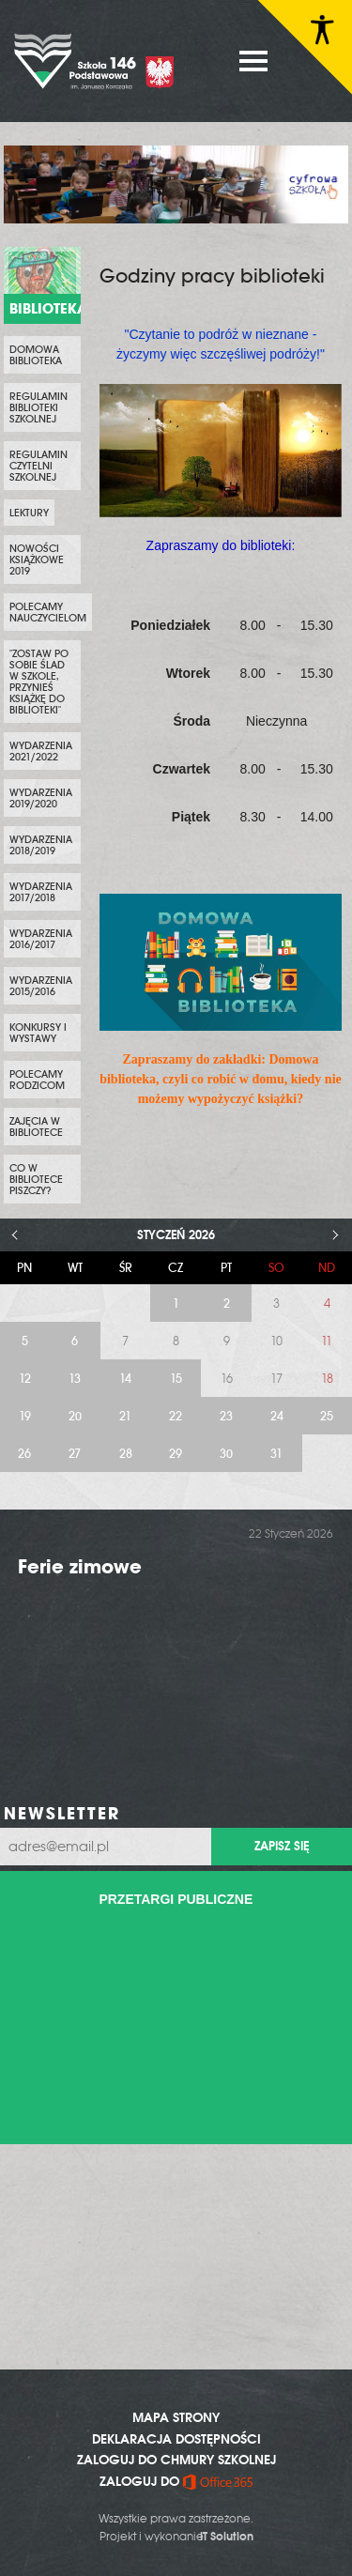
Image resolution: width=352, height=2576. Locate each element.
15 (176, 1379)
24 (276, 1416)
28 (125, 1454)
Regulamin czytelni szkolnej (38, 465)
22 (175, 1416)
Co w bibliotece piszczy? (36, 1179)
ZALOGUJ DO (176, 2481)
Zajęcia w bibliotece (36, 1126)
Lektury (29, 512)
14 (125, 1379)
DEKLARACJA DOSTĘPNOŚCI (176, 2438)
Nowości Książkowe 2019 (36, 559)
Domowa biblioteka (35, 355)
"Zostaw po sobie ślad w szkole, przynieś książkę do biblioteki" (39, 681)
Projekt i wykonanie (176, 2536)
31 (276, 1454)
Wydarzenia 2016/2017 (40, 939)
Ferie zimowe (80, 1566)
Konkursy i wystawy (38, 1032)
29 (175, 1454)
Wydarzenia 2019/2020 (40, 798)
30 (226, 1454)
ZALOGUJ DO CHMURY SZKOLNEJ (176, 2459)
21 (125, 1416)
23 (226, 1416)
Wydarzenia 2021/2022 (40, 751)
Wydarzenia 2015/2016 (40, 986)
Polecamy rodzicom (37, 1079)
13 (75, 1379)
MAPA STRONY (176, 2417)
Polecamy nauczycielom (47, 612)
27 (75, 1454)
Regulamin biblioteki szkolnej (38, 407)
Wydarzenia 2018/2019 (40, 845)
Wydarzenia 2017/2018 (40, 892)
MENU (253, 61)
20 (75, 1416)
